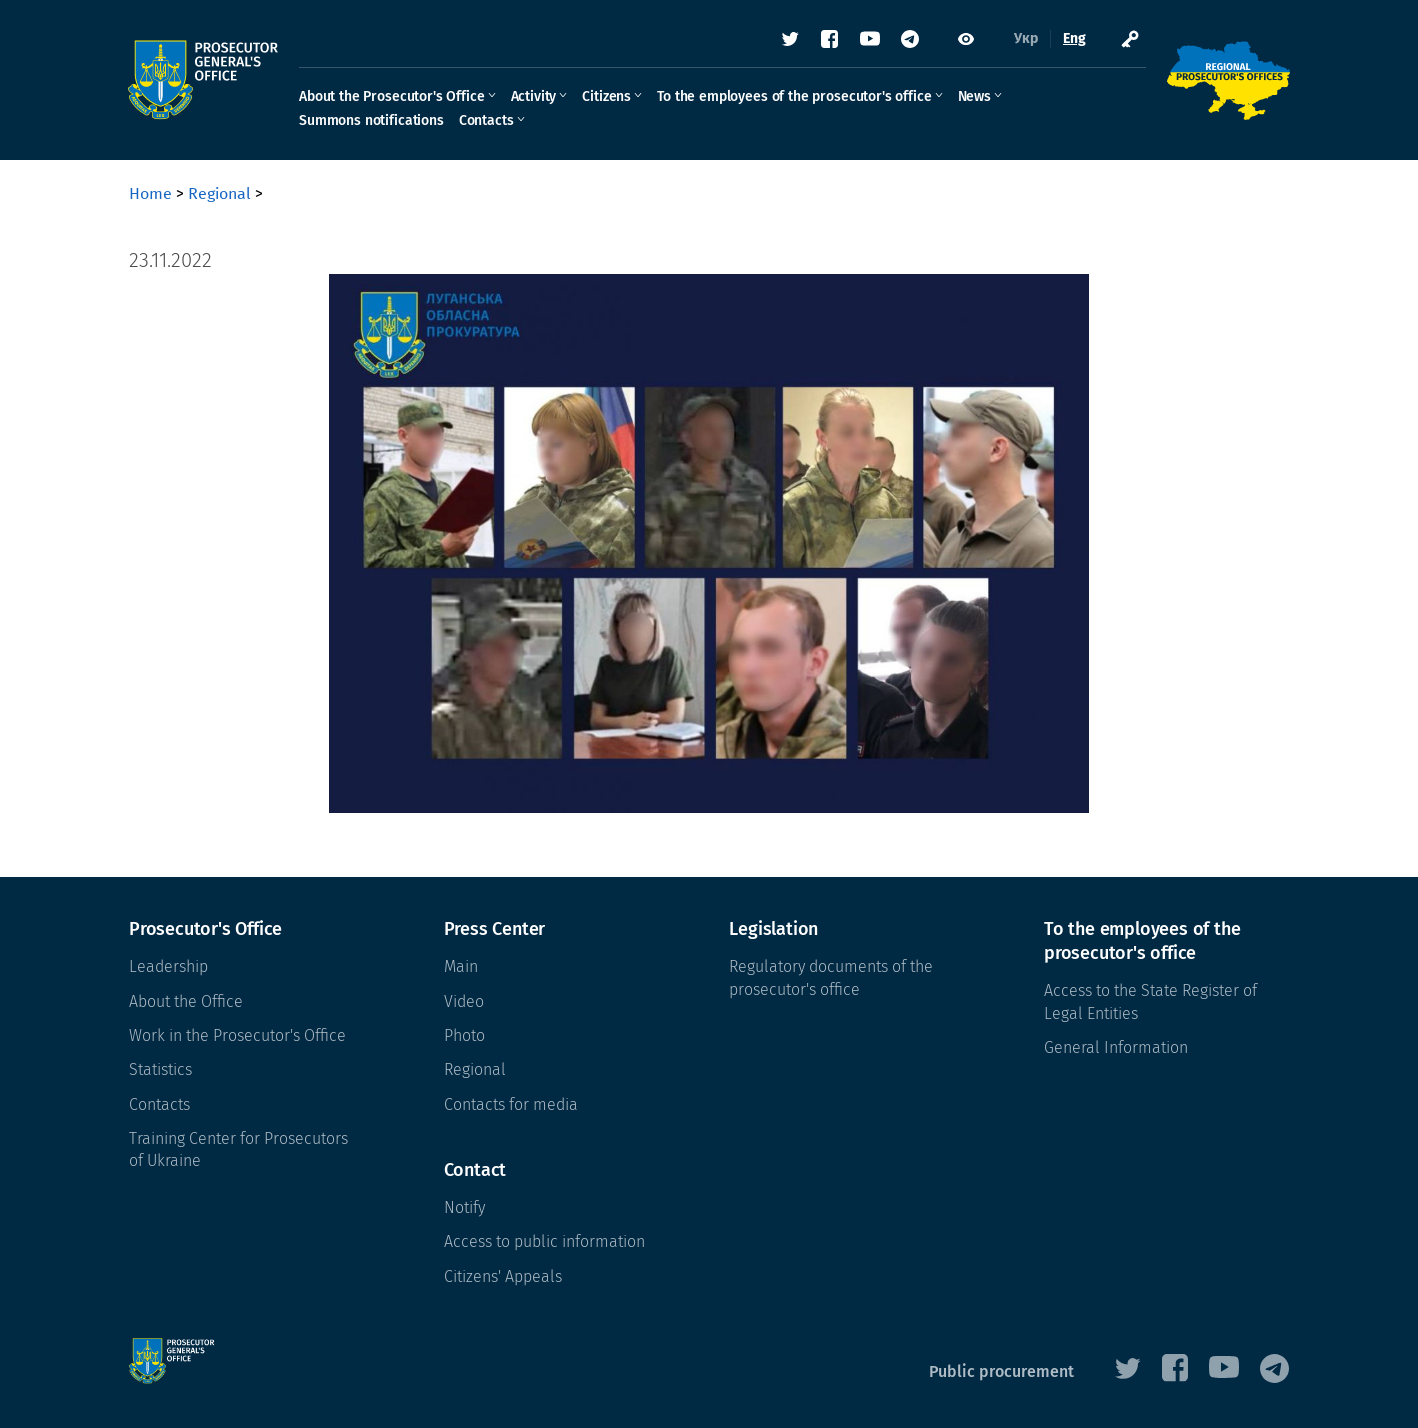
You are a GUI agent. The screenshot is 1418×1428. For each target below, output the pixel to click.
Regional (219, 193)
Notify (464, 1207)
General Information (1116, 1047)
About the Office (186, 1001)
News (975, 96)
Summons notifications (372, 120)
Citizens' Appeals (503, 1276)
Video (464, 1001)
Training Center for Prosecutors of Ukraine (238, 1149)
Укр (1025, 39)
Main (461, 966)
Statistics (160, 1069)
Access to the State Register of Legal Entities (1150, 1001)
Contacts (487, 120)
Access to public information (544, 1241)
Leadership (168, 966)
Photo (464, 1035)
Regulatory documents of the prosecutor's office (831, 977)
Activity (535, 96)
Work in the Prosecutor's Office (237, 1035)
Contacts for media (511, 1104)
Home (150, 193)
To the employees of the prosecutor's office (795, 96)
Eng (1073, 39)
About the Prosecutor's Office (393, 96)
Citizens (607, 96)
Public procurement (1001, 1371)
